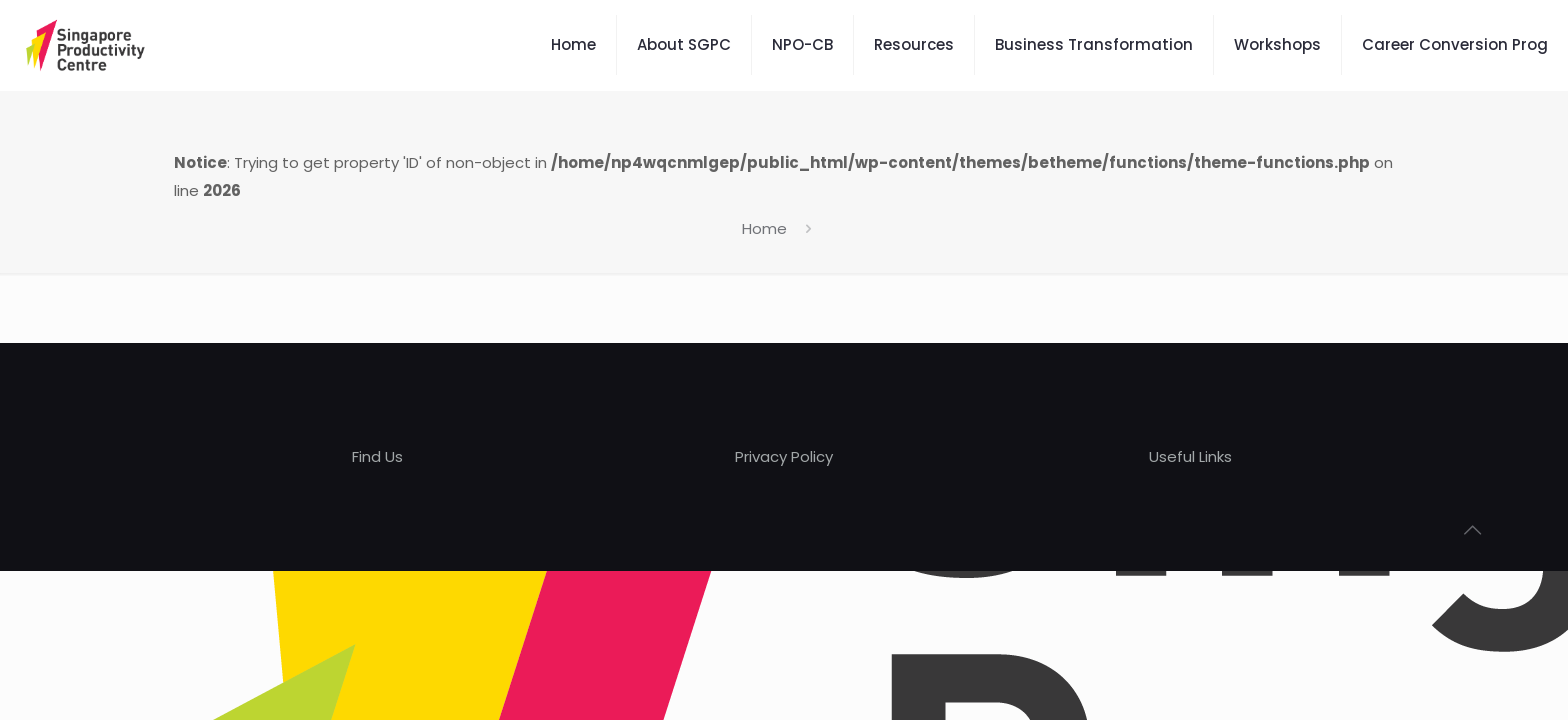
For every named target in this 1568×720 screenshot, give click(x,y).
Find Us (377, 456)
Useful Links (1190, 456)
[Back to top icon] (1472, 530)
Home (764, 228)
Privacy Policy (784, 456)
